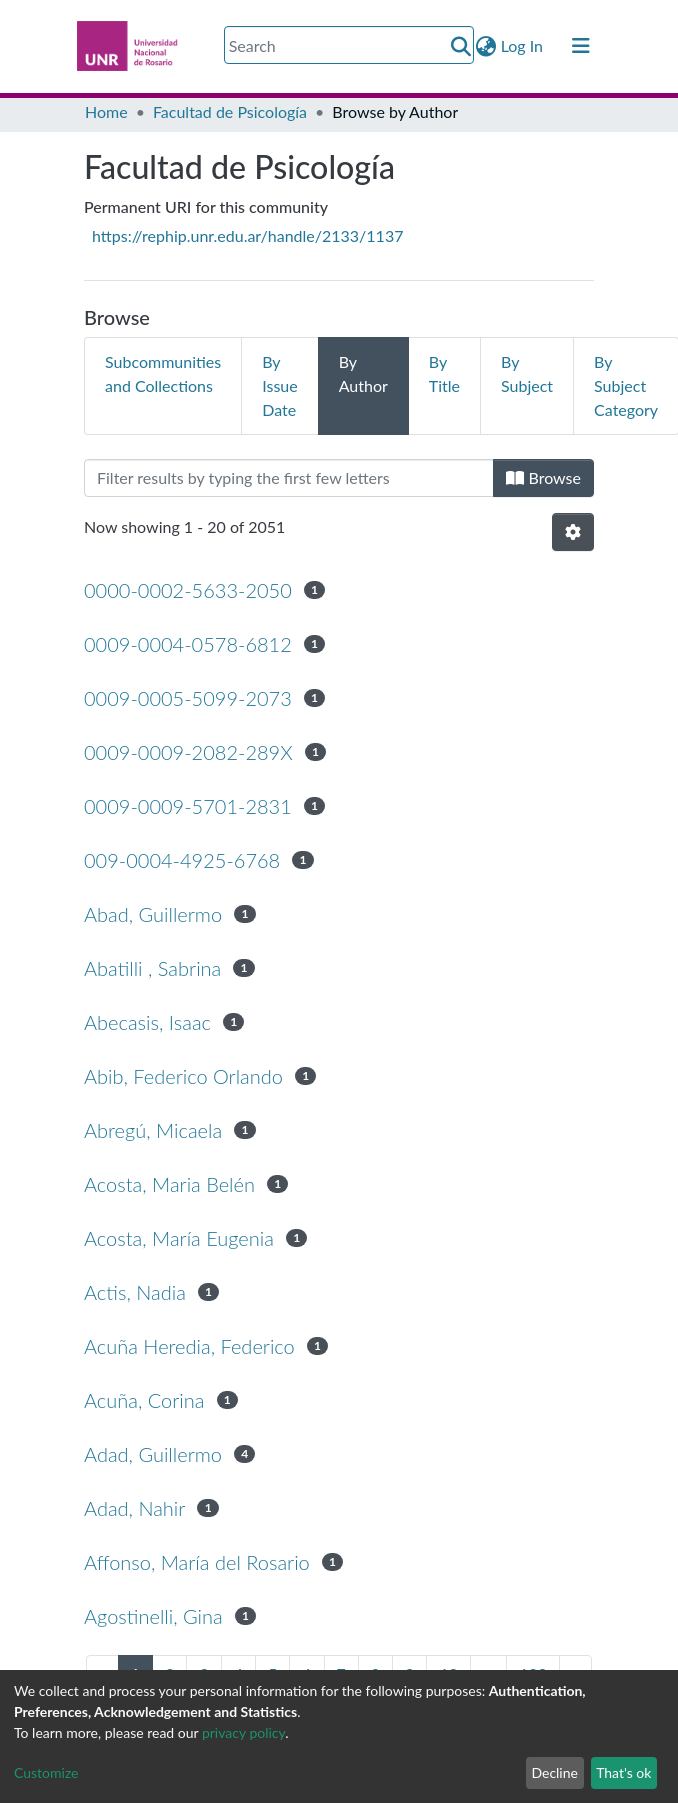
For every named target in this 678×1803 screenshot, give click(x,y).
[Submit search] (461, 46)
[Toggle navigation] (581, 46)
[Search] (349, 45)
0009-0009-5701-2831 (188, 806)
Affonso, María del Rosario (197, 1562)
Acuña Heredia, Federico (189, 1346)
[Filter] (289, 478)
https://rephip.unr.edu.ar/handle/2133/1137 (247, 235)
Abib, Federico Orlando (183, 1076)
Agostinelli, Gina (153, 1616)
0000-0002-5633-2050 (188, 590)
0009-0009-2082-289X (188, 752)
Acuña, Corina (144, 1400)
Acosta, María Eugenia (179, 1238)
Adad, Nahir (134, 1508)
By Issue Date (279, 385)
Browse (543, 477)
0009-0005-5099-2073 (188, 698)
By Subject (527, 373)
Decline (554, 1772)
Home (106, 111)
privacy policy (243, 1732)
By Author (363, 373)
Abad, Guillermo (153, 914)
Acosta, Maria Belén (169, 1184)
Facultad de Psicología (230, 111)
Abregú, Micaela (153, 1130)
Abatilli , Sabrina (152, 968)
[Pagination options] (573, 532)
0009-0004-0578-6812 (188, 644)
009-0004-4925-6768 (182, 860)
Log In (523, 45)
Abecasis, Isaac (147, 1022)
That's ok (623, 1772)
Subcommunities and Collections (163, 373)
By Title (444, 373)
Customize (46, 1772)
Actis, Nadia (135, 1292)
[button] (486, 46)
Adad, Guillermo (153, 1454)
